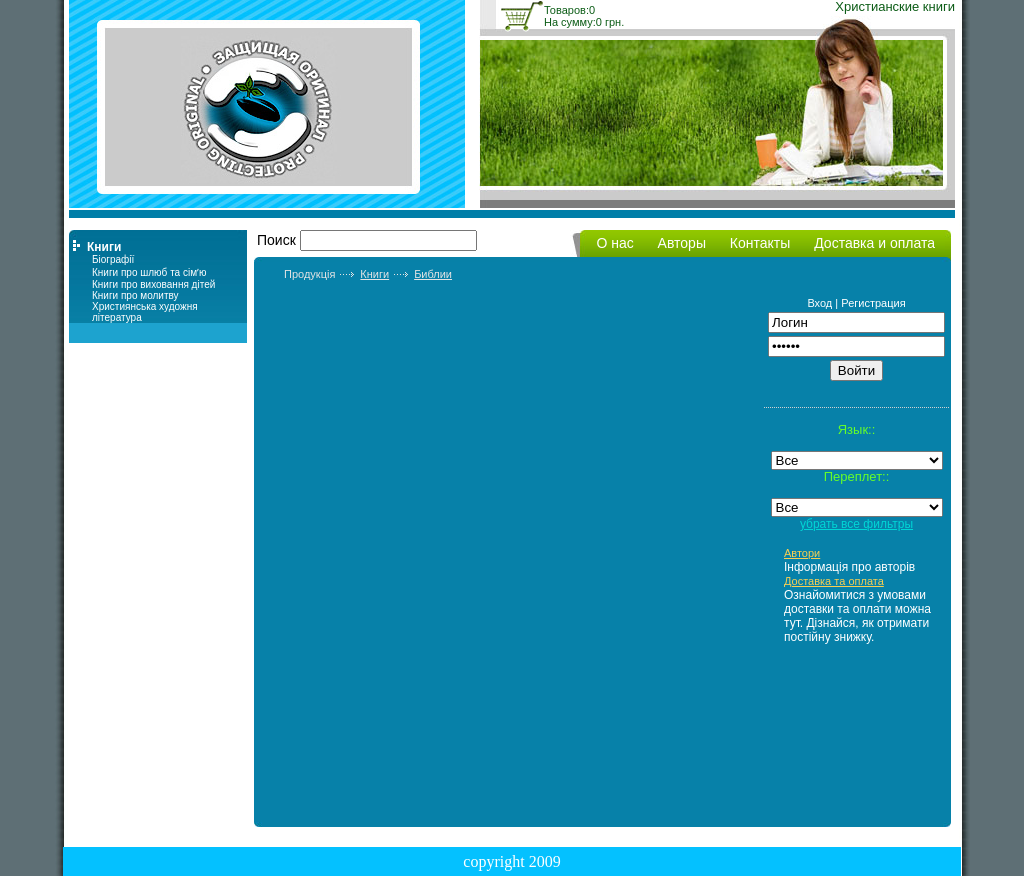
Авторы (682, 243)
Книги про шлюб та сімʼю (149, 272)
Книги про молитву (135, 295)
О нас (614, 243)
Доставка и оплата (874, 243)
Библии (433, 274)
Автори (802, 553)
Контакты (760, 243)
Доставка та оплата (834, 581)
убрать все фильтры (856, 524)
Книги (374, 274)
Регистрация (873, 303)
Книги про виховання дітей (153, 284)
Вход (819, 303)
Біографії (113, 259)
